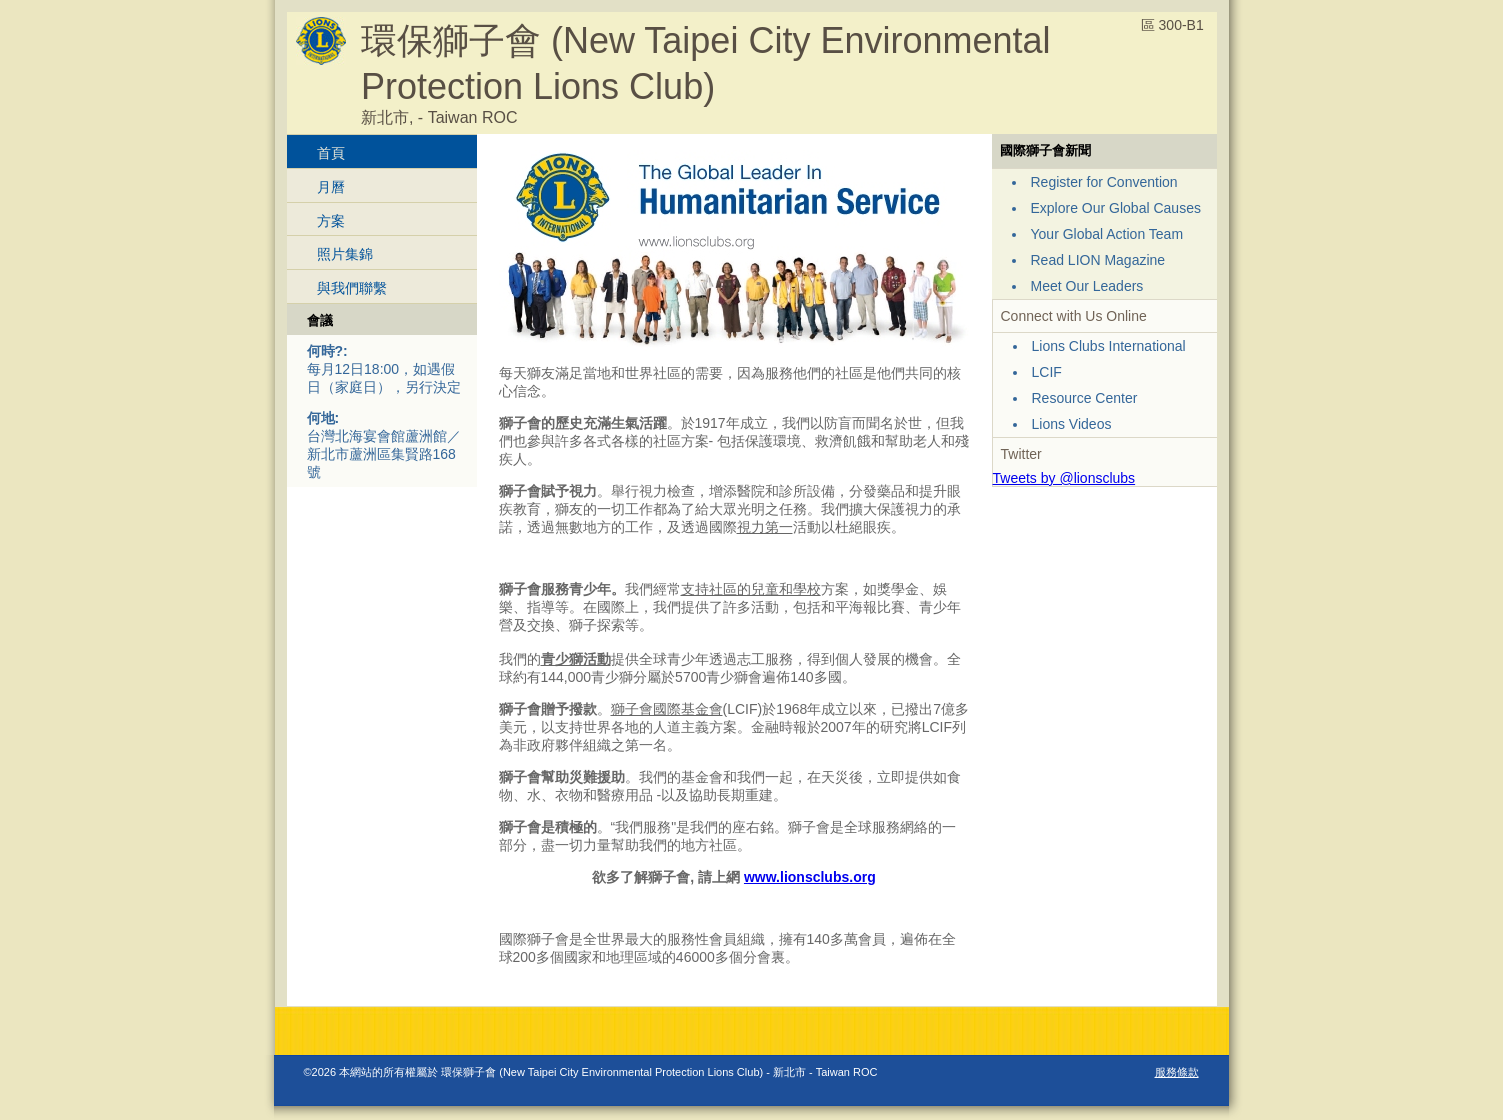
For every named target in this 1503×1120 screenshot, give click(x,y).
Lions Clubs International (1109, 346)
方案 (331, 221)
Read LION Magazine (1098, 260)
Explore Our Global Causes (1116, 208)
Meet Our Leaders (1087, 286)
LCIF (1047, 372)
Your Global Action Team (1107, 234)
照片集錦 (345, 254)
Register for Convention (1104, 182)
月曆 (331, 187)
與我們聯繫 (352, 288)
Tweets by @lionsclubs (1064, 478)
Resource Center (1085, 398)
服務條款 (1177, 1072)
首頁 (331, 153)
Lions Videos (1072, 424)
